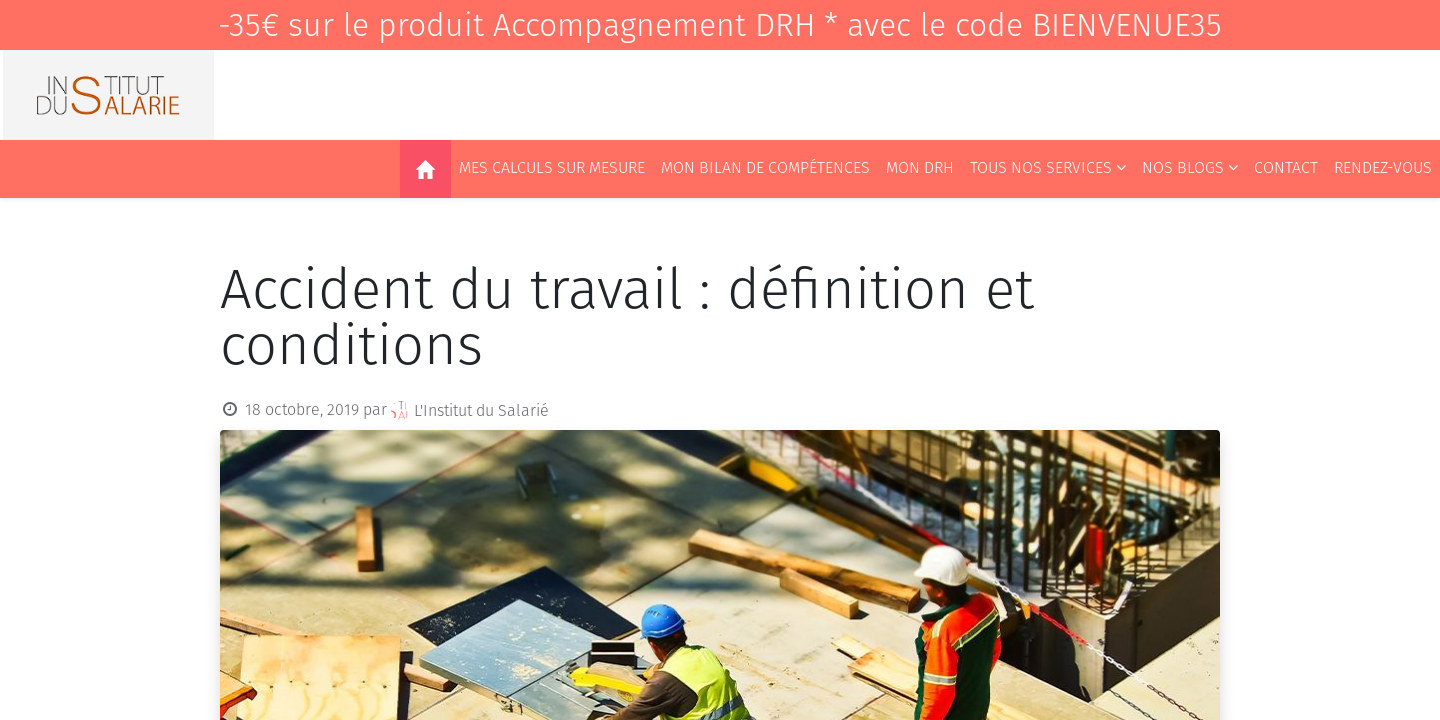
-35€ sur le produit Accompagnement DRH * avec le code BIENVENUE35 (720, 25)
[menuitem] (425, 169)
